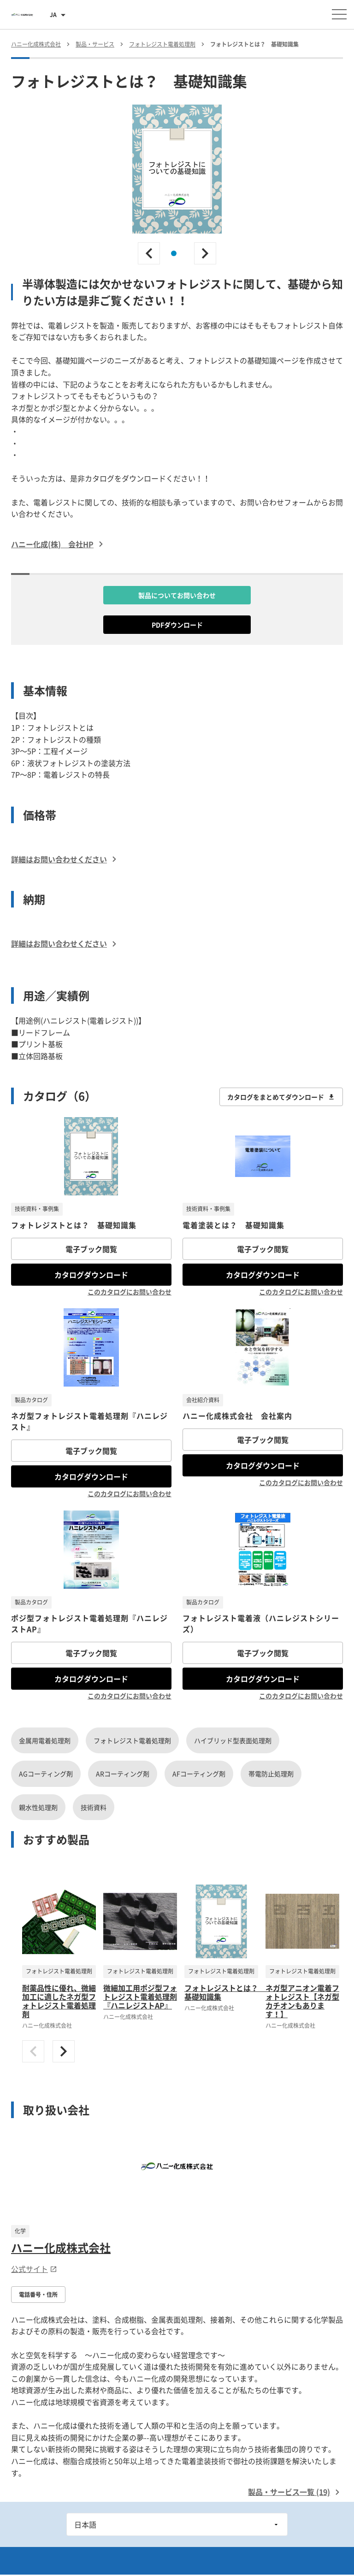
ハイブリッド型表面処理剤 (232, 1740)
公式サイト (34, 2268)
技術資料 (93, 1807)
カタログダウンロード (91, 1274)
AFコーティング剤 (198, 1773)
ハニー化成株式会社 (61, 2247)
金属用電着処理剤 (45, 1740)
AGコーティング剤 (46, 1773)
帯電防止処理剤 (271, 1773)
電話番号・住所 (38, 2294)
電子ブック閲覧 (91, 1248)
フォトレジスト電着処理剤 (132, 1740)
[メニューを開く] (339, 14)
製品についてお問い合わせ (177, 595)
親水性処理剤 (38, 1807)
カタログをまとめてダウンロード (281, 1096)
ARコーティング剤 (122, 1773)
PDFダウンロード (177, 624)
